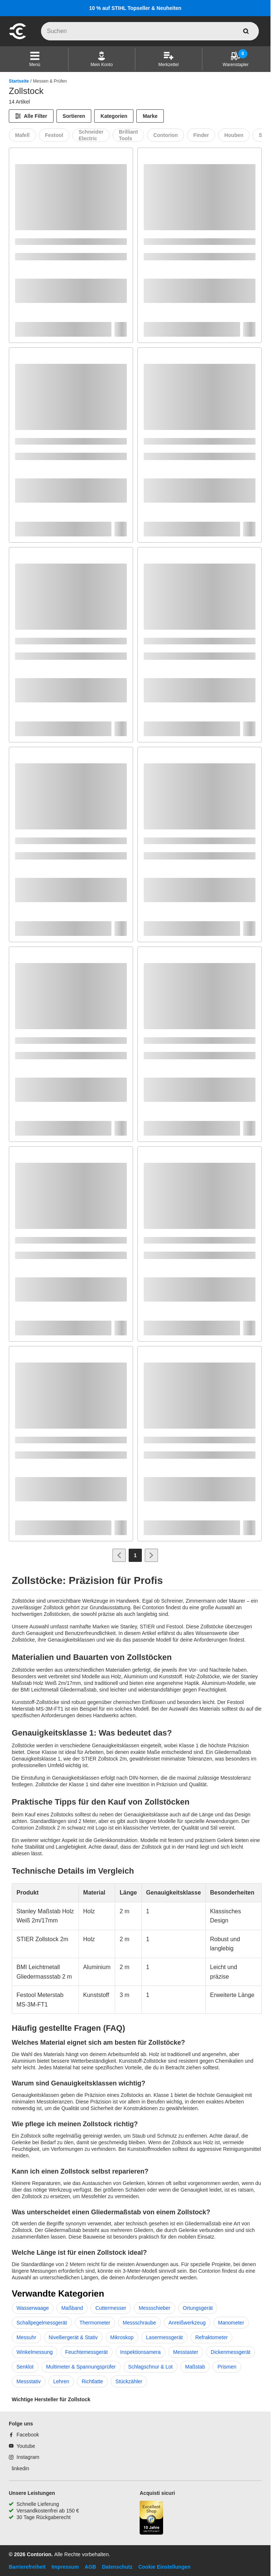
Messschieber (154, 2308)
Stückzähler (128, 2381)
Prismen (226, 2367)
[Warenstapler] (235, 59)
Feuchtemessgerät (86, 2352)
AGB (90, 2567)
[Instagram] (24, 2457)
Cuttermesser (110, 2308)
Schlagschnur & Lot (150, 2367)
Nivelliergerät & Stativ (73, 2337)
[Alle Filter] (31, 116)
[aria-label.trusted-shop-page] (151, 2518)
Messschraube (139, 2323)
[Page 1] (135, 1555)
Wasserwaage (32, 2308)
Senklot (25, 2367)
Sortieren (74, 116)
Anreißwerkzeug (187, 2323)
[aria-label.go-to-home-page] (17, 38)
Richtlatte (92, 2381)
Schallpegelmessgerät (41, 2323)
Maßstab (195, 2367)
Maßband (72, 2308)
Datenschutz (117, 2567)
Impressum (65, 2567)
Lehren (61, 2381)
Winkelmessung (34, 2352)
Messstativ (28, 2381)
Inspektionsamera (140, 2352)
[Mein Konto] (102, 59)
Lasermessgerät (164, 2337)
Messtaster (185, 2352)
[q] (150, 31)
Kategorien (113, 116)
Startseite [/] (19, 81)
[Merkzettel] (168, 59)
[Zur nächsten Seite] (151, 1555)
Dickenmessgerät (230, 2352)
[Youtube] (22, 2446)
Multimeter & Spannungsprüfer (81, 2367)
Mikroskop (122, 2337)
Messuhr (26, 2337)
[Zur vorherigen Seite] (119, 1555)
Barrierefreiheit (27, 2567)
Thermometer (95, 2323)
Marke (150, 116)
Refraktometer (211, 2337)
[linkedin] (19, 2468)
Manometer (231, 2323)
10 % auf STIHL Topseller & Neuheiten (135, 8)
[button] (34, 59)
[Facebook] (24, 2434)
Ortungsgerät (198, 2308)
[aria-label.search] (246, 31)
